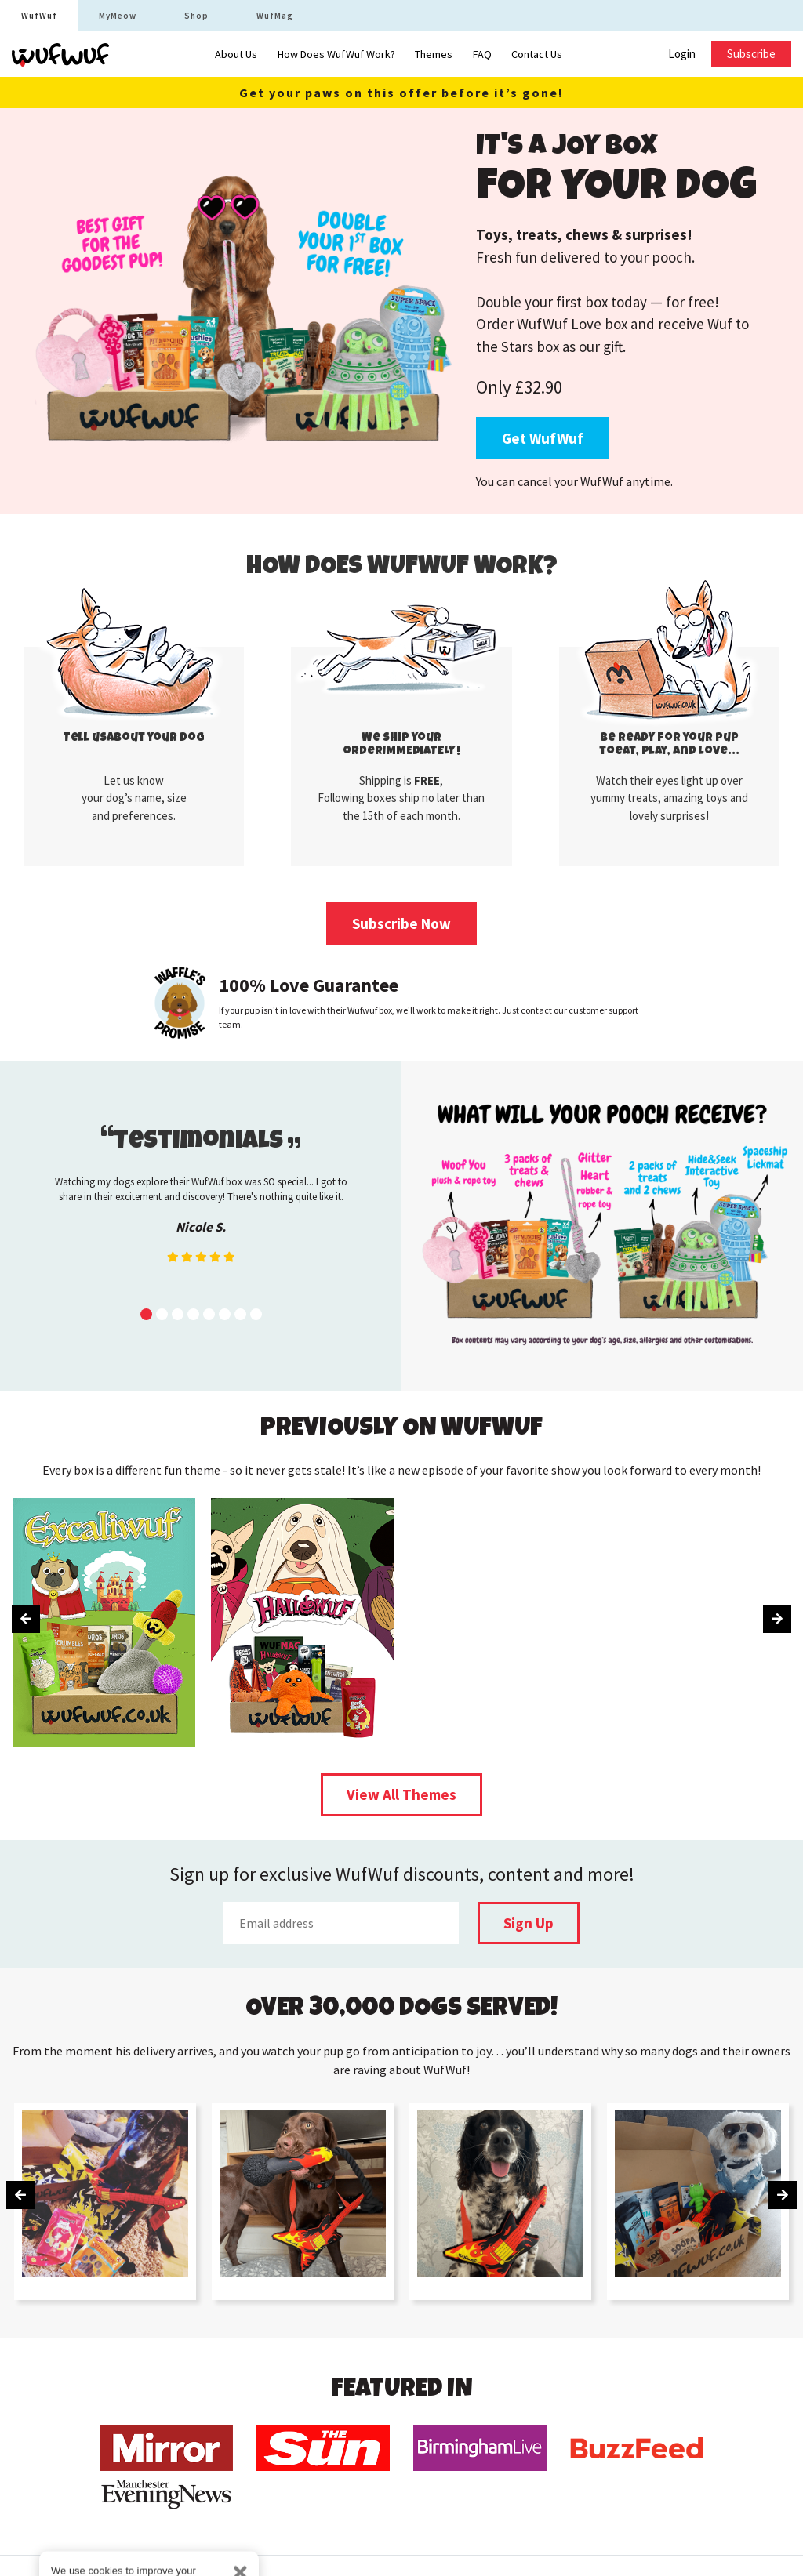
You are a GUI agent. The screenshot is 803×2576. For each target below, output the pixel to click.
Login (682, 53)
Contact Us (536, 54)
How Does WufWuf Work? (336, 54)
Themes (433, 54)
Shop (196, 15)
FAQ (482, 54)
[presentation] (26, 1619)
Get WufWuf (542, 438)
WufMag (274, 15)
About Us (236, 54)
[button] (146, 1314)
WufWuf (39, 15)
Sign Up (528, 1923)
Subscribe (751, 53)
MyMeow (117, 15)
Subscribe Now (401, 923)
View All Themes (401, 1794)
